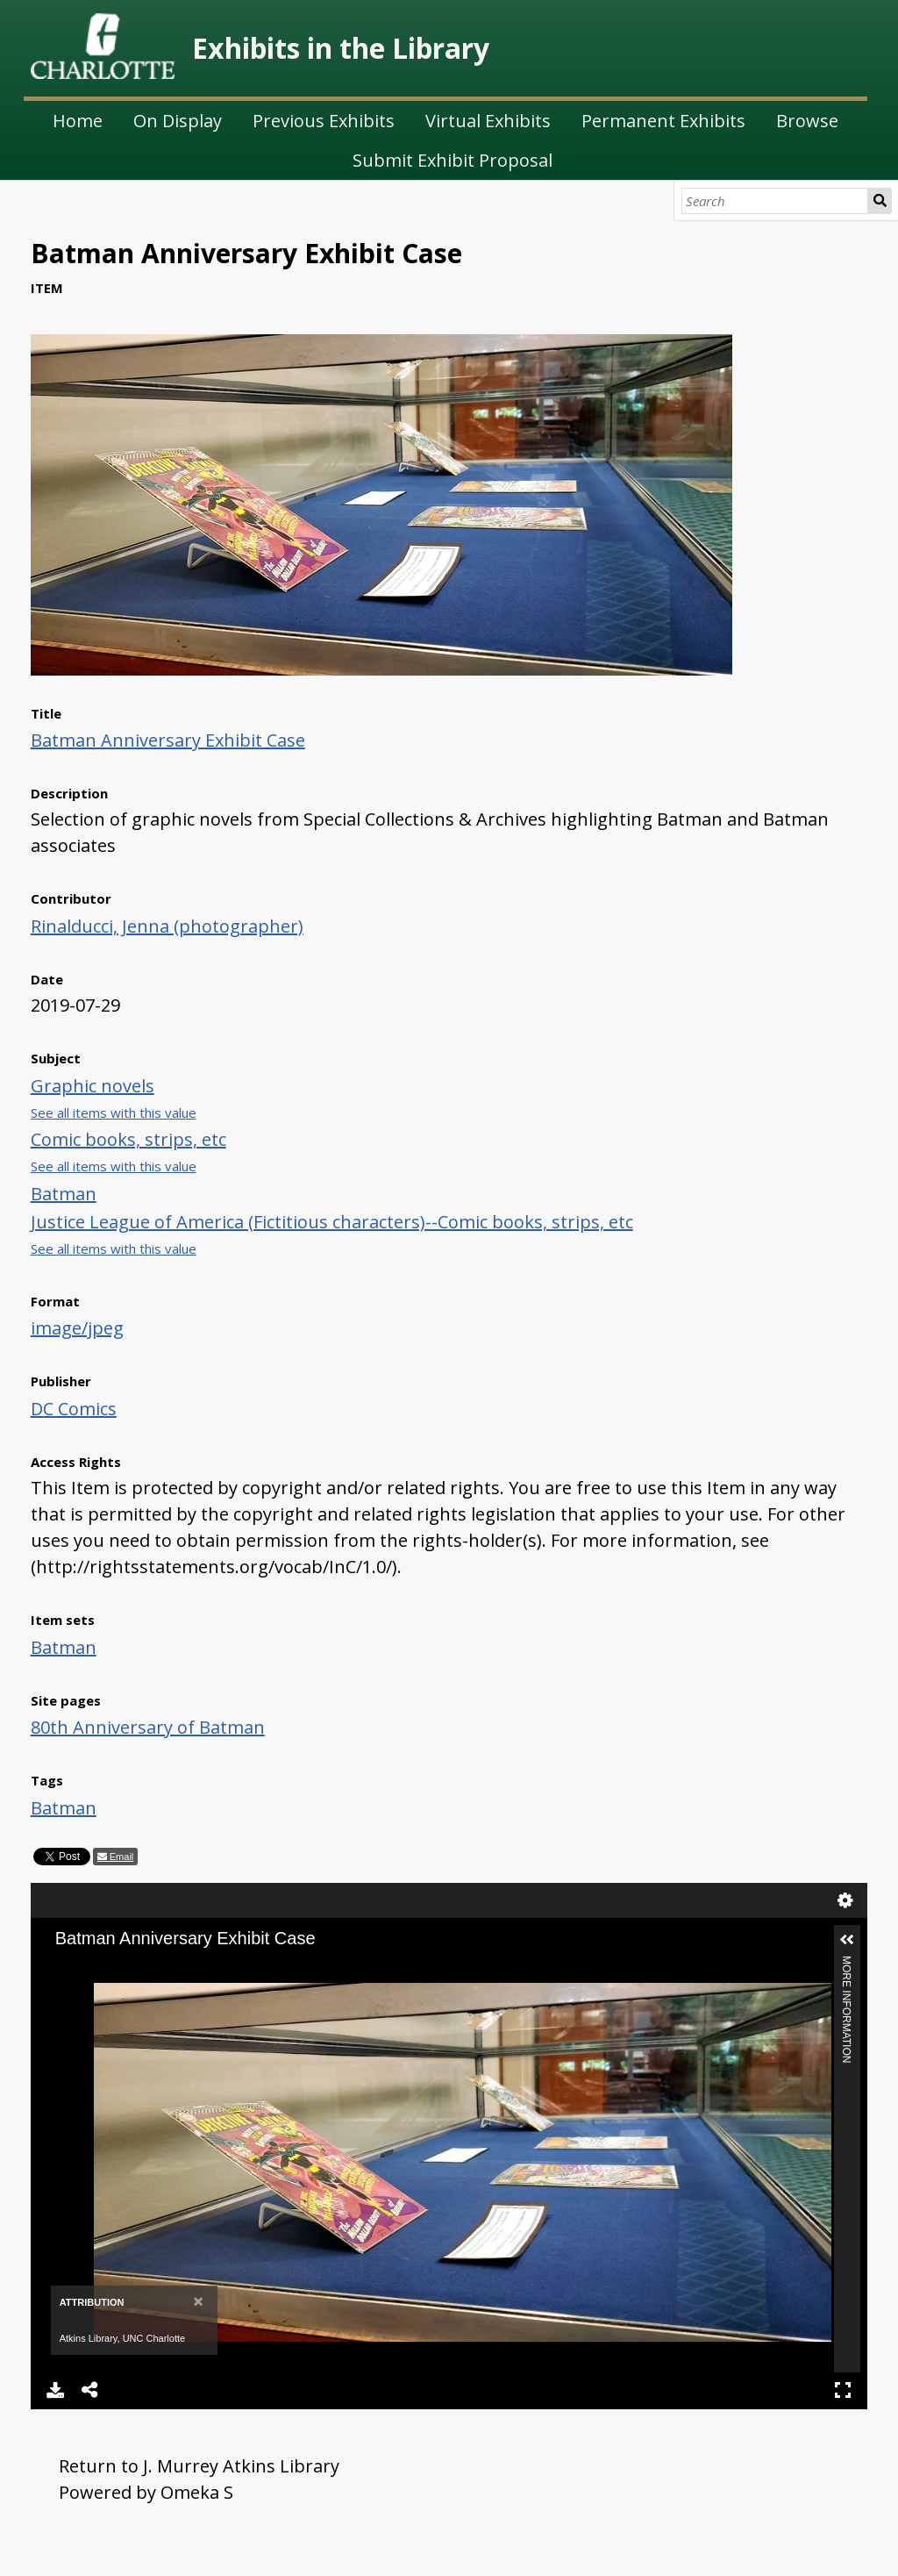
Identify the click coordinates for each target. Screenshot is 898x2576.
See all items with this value (113, 1112)
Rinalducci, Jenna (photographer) (167, 926)
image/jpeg (77, 1328)
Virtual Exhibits (488, 120)
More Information (846, 1963)
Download (55, 2390)
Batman (63, 1194)
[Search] (774, 201)
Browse (807, 120)
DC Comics (74, 1408)
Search (880, 201)
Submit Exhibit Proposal (452, 160)
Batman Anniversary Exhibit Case (168, 740)
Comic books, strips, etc (128, 1139)
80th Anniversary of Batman (148, 1727)
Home (78, 120)
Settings (845, 1900)
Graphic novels (92, 1086)
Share (90, 2390)
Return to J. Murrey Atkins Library (199, 2466)
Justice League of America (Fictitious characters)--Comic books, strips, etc (332, 1222)
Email (120, 1856)
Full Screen (843, 2390)
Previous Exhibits (324, 120)
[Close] (198, 2301)
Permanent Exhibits (663, 120)
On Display (177, 120)
